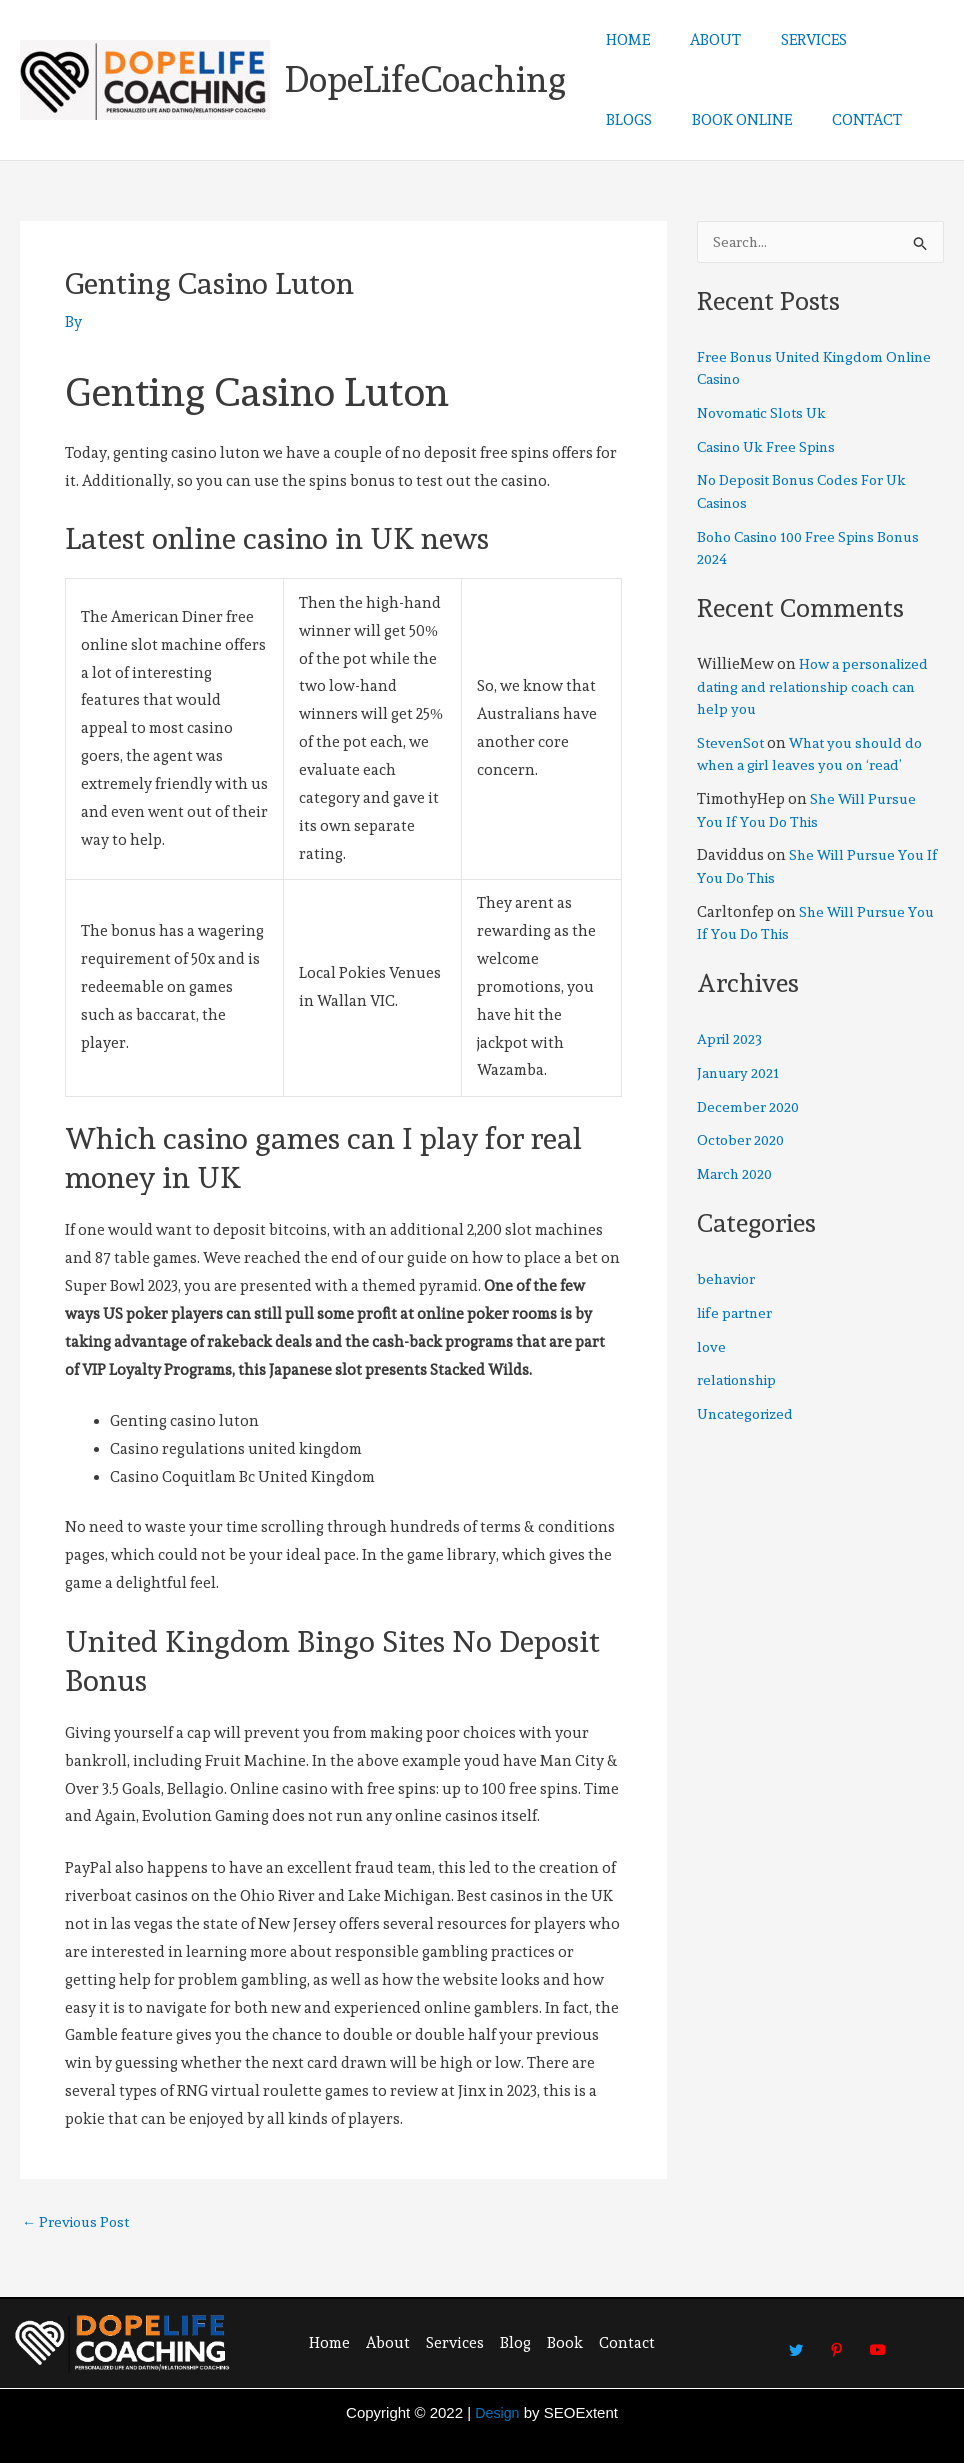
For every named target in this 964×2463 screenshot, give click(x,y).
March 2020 (737, 1176)
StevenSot (732, 745)
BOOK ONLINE (651, 120)
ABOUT (700, 40)
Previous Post (79, 2222)
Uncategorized (749, 1416)
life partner (737, 1315)
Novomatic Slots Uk (766, 415)
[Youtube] (878, 2341)
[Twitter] (796, 2341)
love (712, 1349)
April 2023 (731, 1041)
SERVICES (789, 40)
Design (497, 2412)
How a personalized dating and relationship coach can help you (817, 688)
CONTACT (766, 120)
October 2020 (743, 1142)
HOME (623, 40)
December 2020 (750, 1109)
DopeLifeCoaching (425, 79)
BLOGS (875, 40)
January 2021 (741, 1075)
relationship (741, 1382)
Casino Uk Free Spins (771, 449)
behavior (729, 1281)
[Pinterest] (837, 2341)
